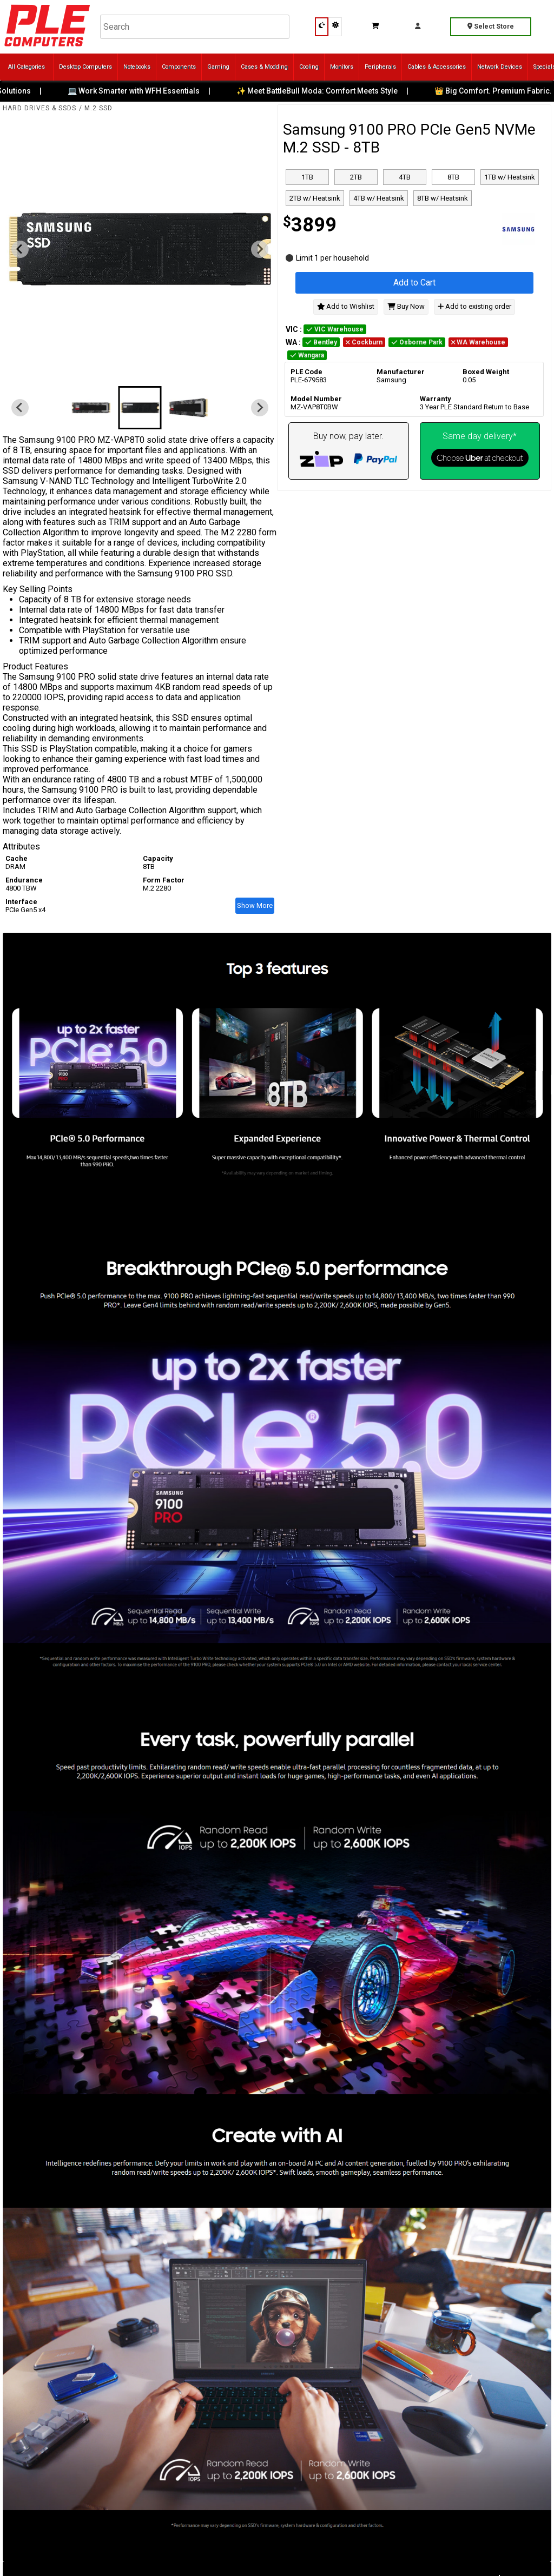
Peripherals (380, 66)
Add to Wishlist (346, 306)
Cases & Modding (264, 66)
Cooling (309, 66)
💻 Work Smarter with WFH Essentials (141, 91)
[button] (91, 407)
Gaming (218, 66)
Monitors (341, 66)
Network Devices (499, 66)
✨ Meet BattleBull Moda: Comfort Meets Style (325, 91)
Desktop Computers (85, 66)
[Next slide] (259, 249)
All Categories (26, 66)
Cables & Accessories (436, 66)
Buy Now (406, 306)
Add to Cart (414, 282)
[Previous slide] (20, 249)
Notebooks (136, 66)
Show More (255, 905)
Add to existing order (474, 306)
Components (179, 66)
